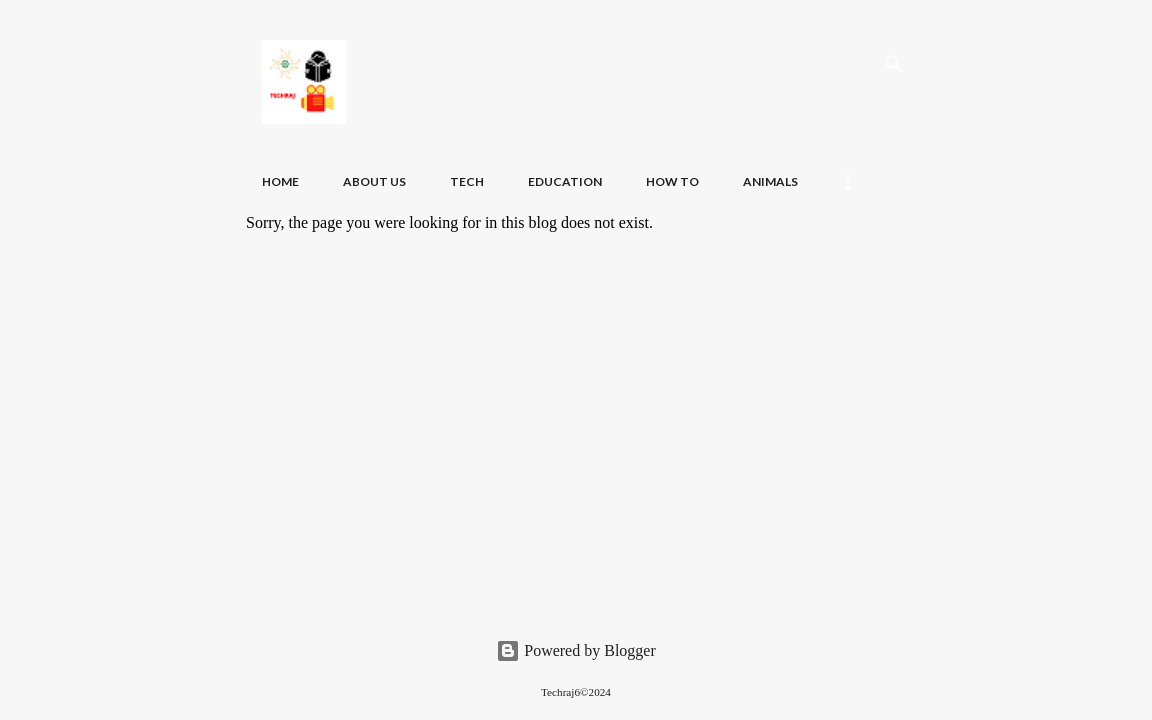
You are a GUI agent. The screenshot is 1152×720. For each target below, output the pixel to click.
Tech (467, 181)
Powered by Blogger (576, 650)
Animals (770, 181)
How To (672, 181)
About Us (374, 181)
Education (565, 181)
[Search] (894, 64)
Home (280, 181)
